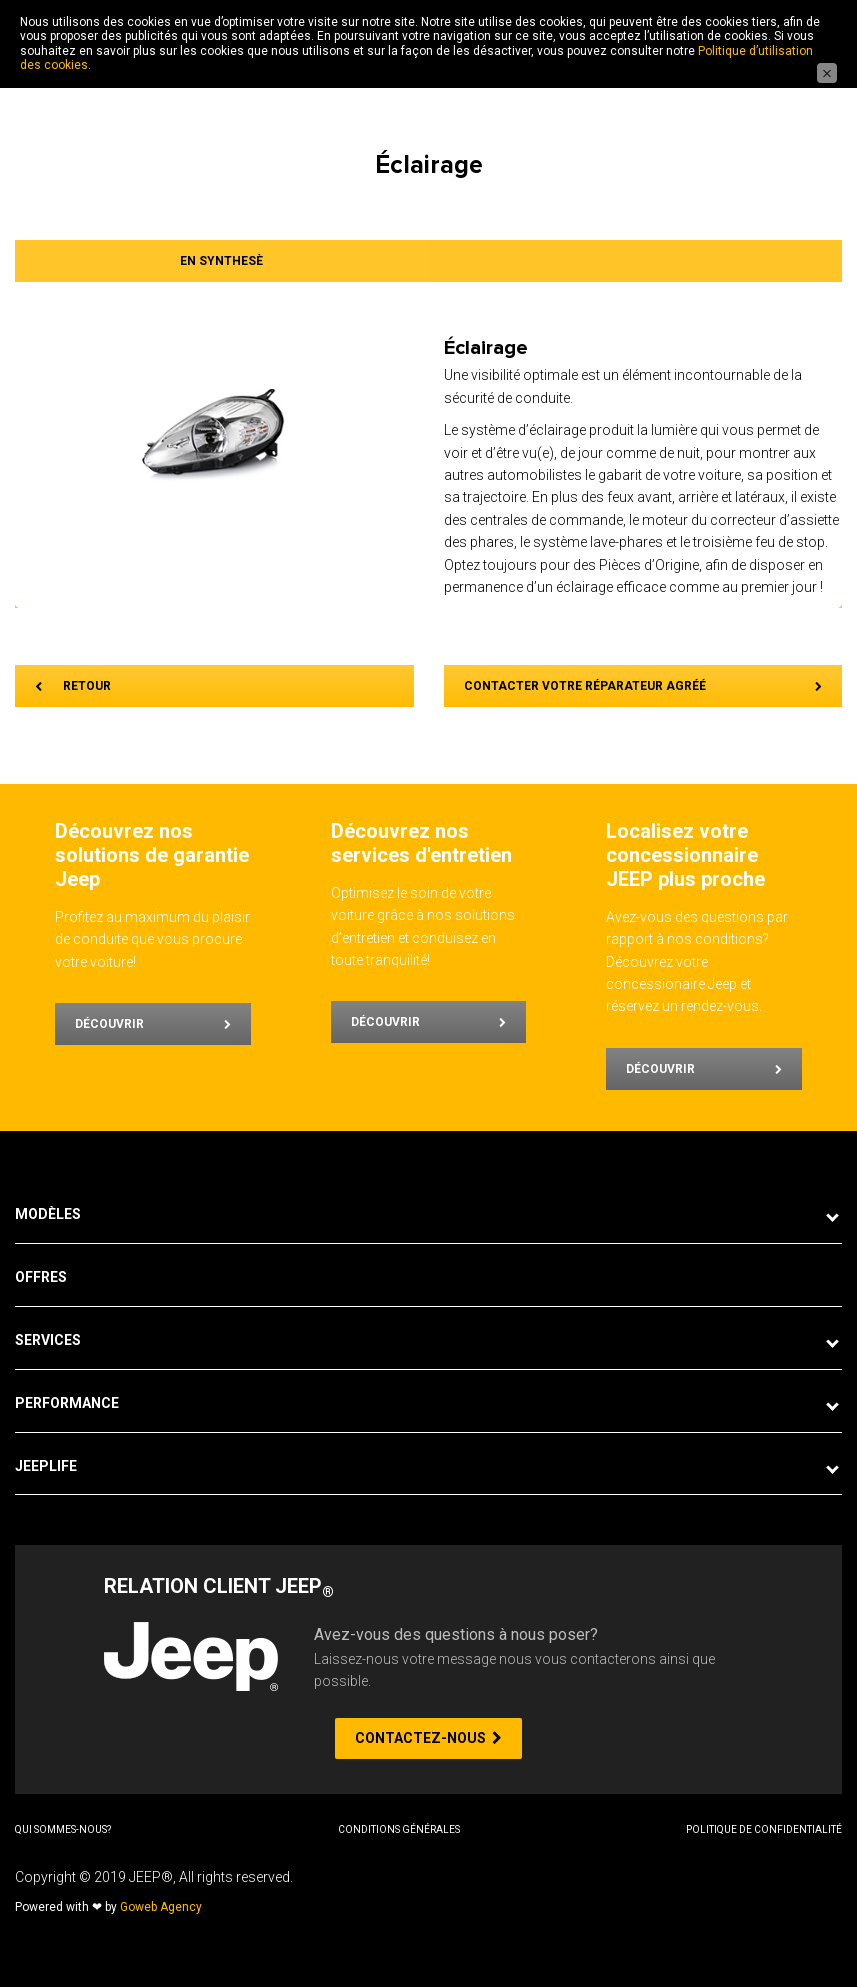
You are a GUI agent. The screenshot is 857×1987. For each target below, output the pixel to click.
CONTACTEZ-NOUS (428, 1738)
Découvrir (153, 1024)
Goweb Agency (161, 1907)
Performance (67, 1403)
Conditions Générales (399, 1829)
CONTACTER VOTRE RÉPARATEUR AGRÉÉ (643, 686)
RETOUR (73, 686)
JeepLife (46, 1466)
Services (48, 1340)
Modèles (48, 1214)
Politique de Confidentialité (764, 1829)
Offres (41, 1277)
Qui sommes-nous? (63, 1829)
